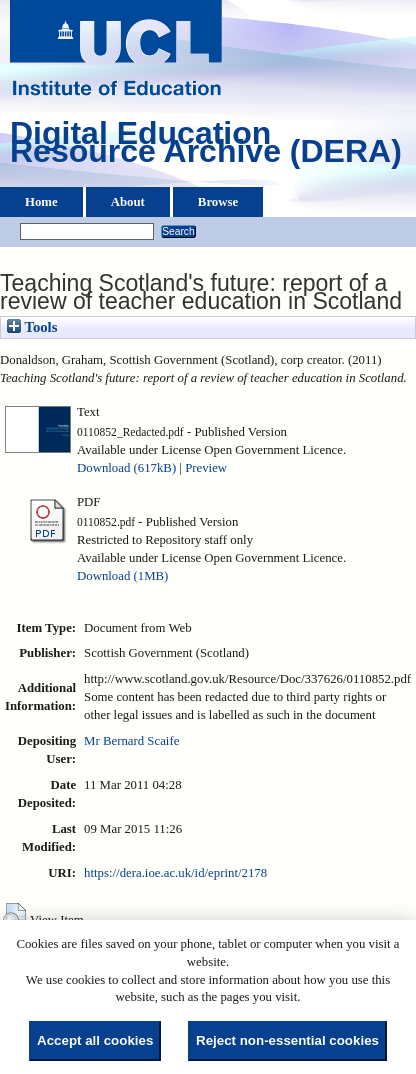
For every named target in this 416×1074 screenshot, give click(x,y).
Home (41, 202)
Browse (218, 202)
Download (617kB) (126, 468)
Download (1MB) (122, 576)
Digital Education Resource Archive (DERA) (206, 147)
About (128, 202)
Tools (32, 327)
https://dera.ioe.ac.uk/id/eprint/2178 (175, 873)
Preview (206, 468)
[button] (14, 918)
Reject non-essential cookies (287, 1040)
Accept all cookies (95, 1040)
